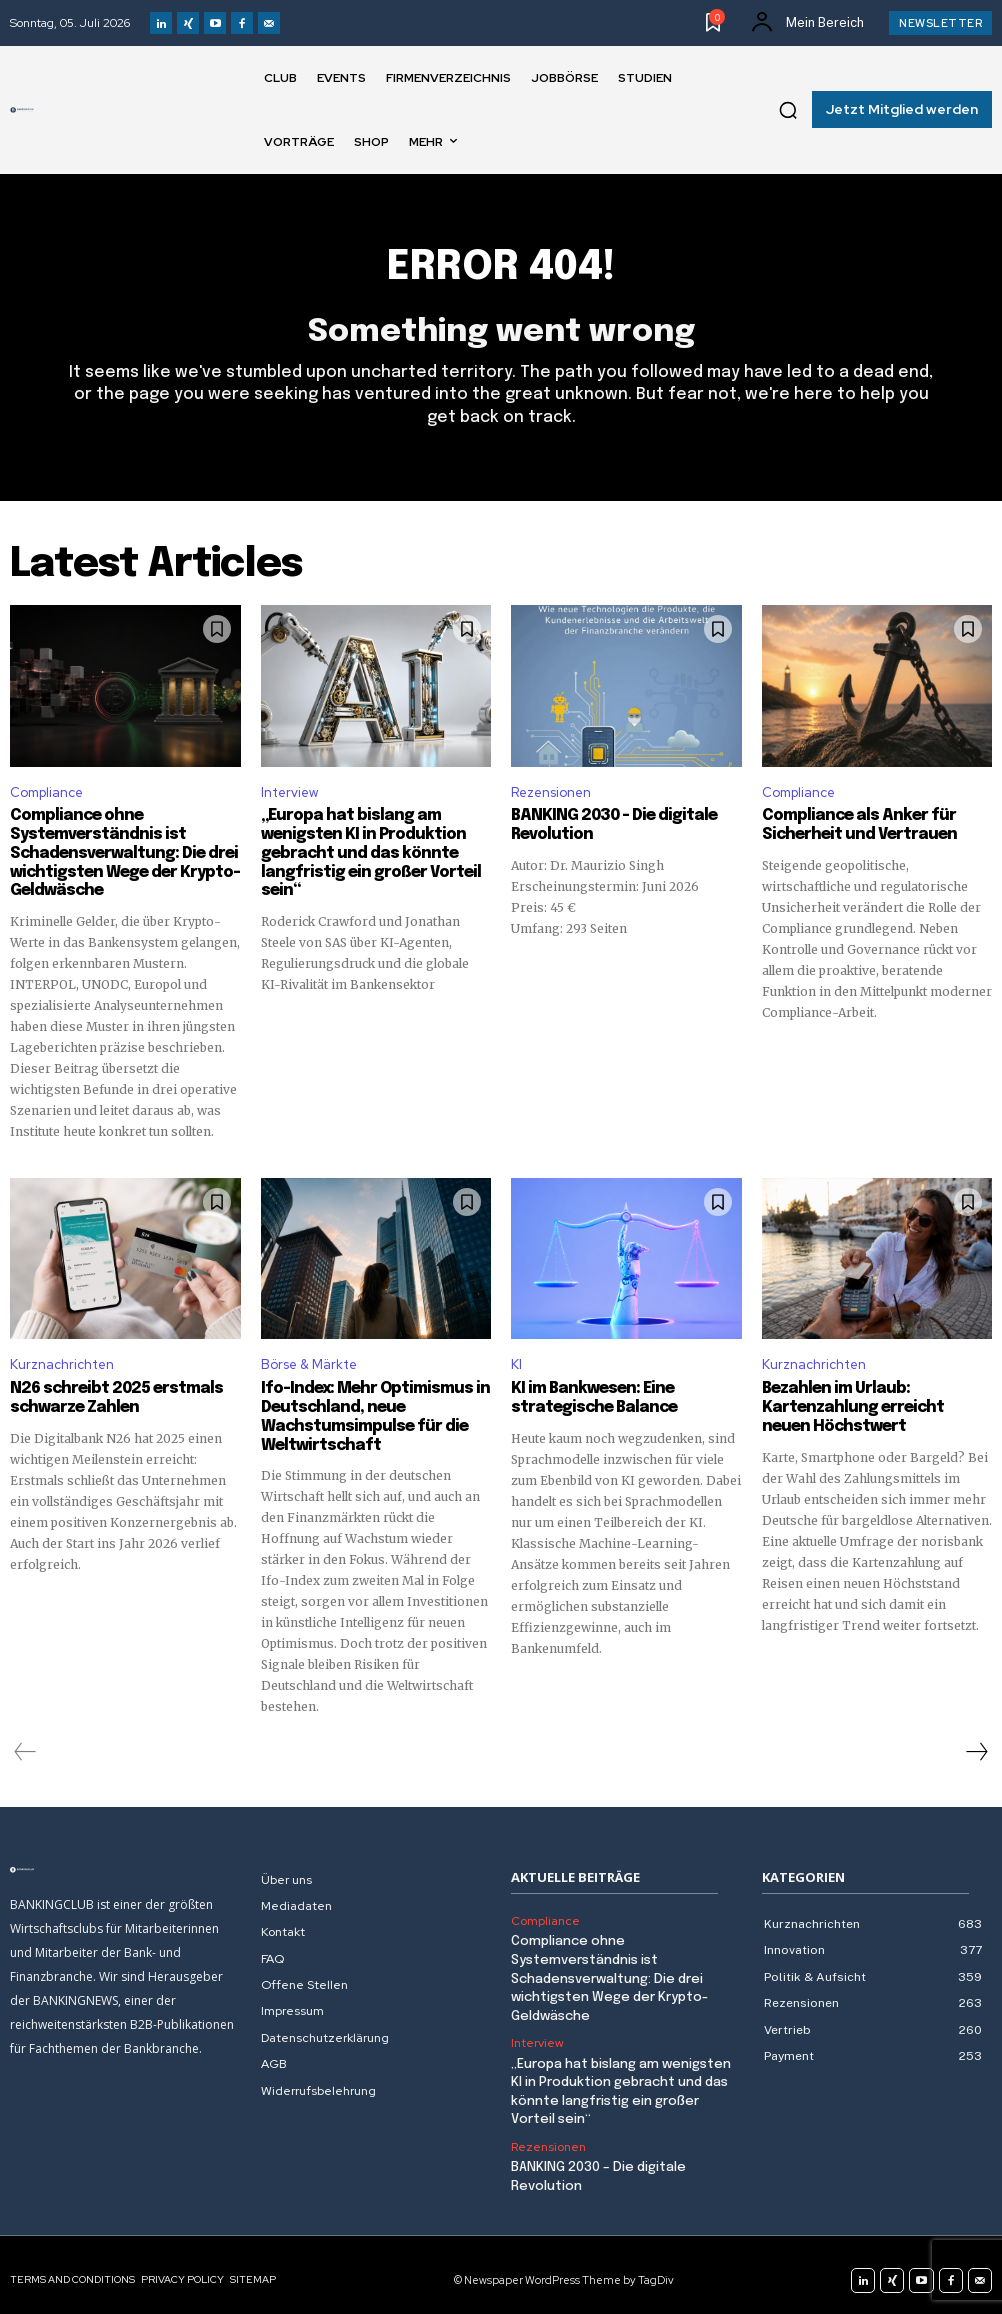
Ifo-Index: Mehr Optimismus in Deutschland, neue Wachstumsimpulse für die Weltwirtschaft (369, 1413)
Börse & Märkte (309, 1361)
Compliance (46, 792)
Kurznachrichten (62, 1361)
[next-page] (976, 1746)
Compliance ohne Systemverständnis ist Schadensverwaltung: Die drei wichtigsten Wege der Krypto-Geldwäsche (119, 852)
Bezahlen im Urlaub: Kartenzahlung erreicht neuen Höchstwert (869, 1404)
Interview (289, 792)
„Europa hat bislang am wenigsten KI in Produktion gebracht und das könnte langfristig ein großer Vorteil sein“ (362, 852)
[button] (788, 110)
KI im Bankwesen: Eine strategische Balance (587, 1395)
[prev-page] (25, 1746)
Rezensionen (551, 792)
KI (516, 1361)
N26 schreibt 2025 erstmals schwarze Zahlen (109, 1395)
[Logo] (22, 110)
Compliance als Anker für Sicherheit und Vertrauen (854, 825)
